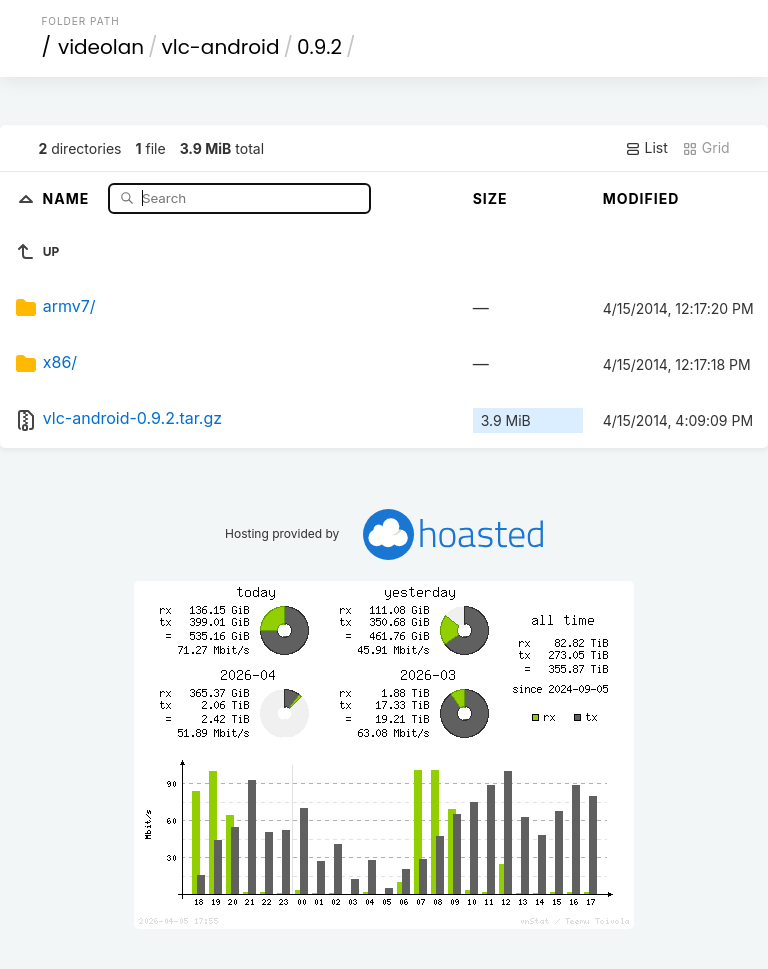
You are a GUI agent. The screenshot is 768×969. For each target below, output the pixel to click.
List (646, 148)
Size (490, 198)
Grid (706, 148)
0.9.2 (319, 47)
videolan (101, 47)
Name (68, 197)
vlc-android (221, 47)
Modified (641, 198)
